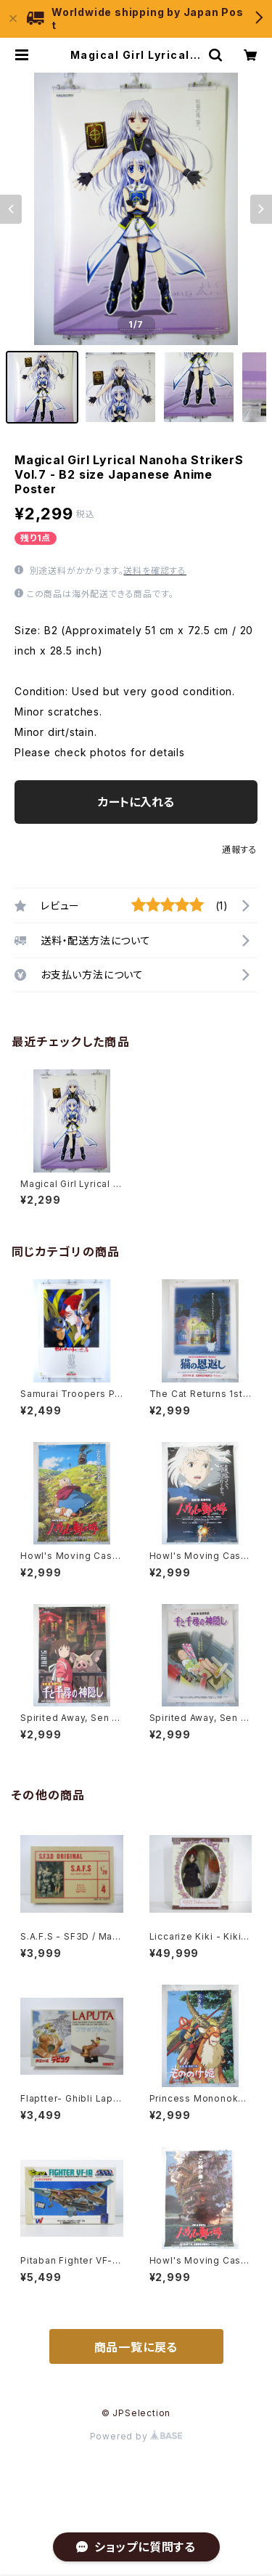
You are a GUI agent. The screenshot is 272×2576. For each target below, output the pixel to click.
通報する (239, 849)
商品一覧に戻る (136, 2347)
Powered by (136, 2436)
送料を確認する (154, 570)
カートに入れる (136, 802)
